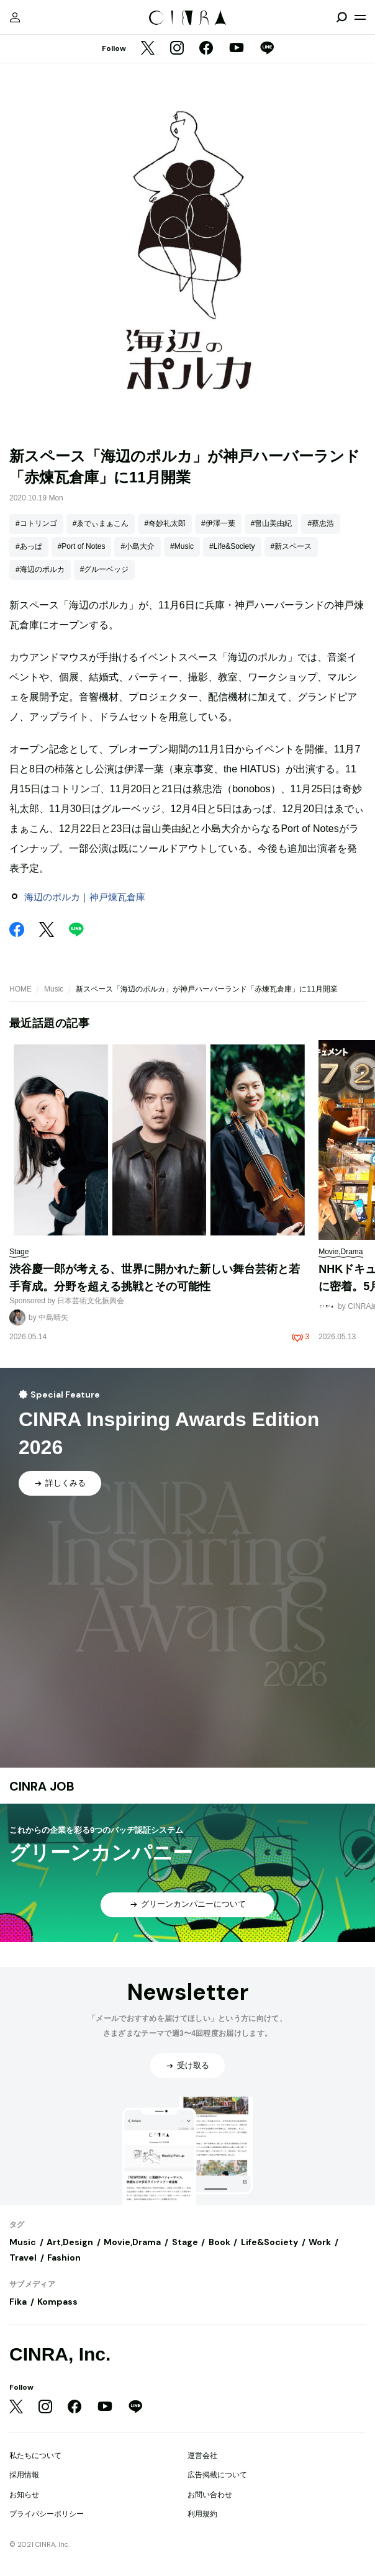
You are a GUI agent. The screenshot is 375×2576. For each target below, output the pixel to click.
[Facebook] (206, 49)
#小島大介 (137, 546)
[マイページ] (15, 17)
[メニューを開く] (360, 17)
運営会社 (202, 2455)
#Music (182, 546)
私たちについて (35, 2455)
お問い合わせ (210, 2494)
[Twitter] (148, 49)
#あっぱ (29, 546)
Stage (185, 2242)
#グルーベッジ (104, 569)
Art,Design (70, 2242)
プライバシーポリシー (46, 2514)
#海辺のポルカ (40, 569)
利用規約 (202, 2514)
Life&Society (269, 2242)
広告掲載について (217, 2474)
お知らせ (24, 2494)
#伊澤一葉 (218, 523)
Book (219, 2242)
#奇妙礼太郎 (165, 523)
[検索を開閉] (341, 17)
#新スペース (291, 546)
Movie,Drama (132, 2242)
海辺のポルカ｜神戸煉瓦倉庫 (84, 897)
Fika (18, 2301)
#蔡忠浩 (320, 523)
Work (320, 2242)
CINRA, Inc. (60, 2354)
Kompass (57, 2301)
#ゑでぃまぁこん (101, 523)
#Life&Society (232, 546)
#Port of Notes (82, 546)
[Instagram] (177, 49)
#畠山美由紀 (271, 523)
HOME (20, 989)
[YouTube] (236, 49)
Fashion (64, 2257)
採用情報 (24, 2474)
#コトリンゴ (36, 523)
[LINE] (267, 49)
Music (53, 989)
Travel (23, 2257)
